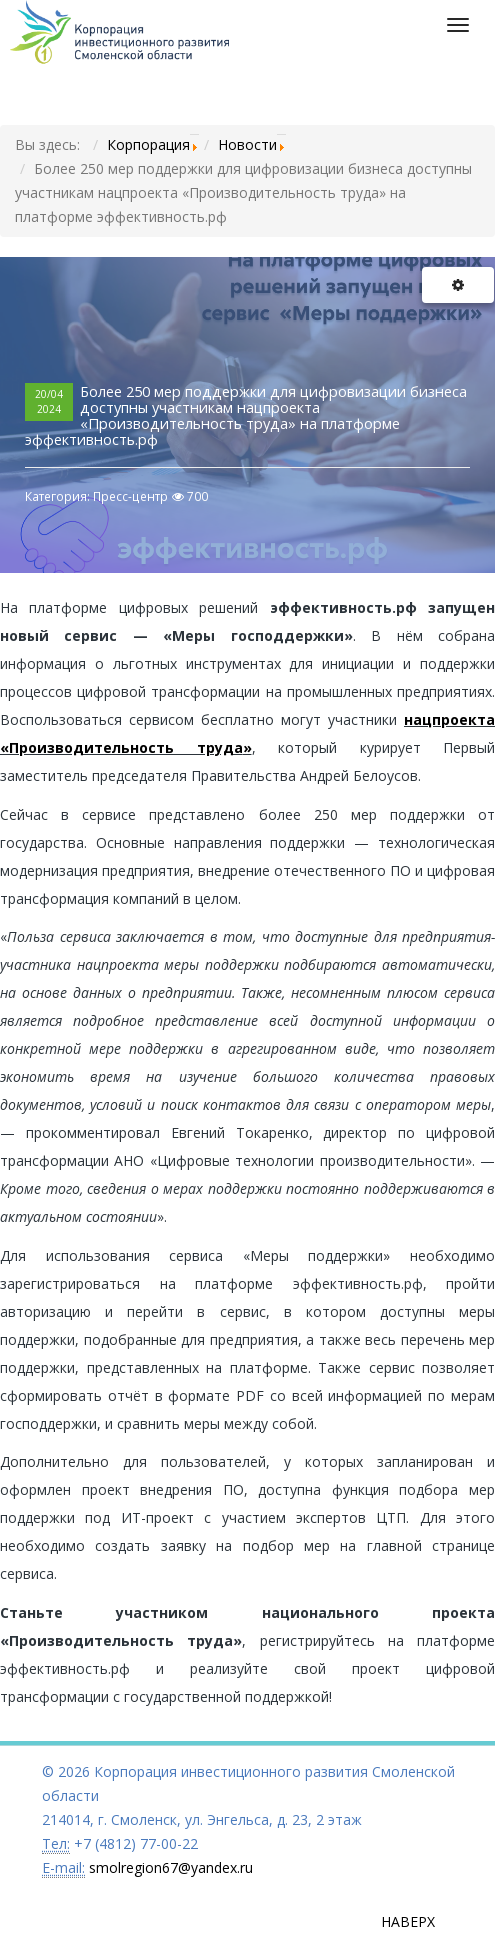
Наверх (408, 1921)
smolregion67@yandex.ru (171, 1867)
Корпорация (148, 144)
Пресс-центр (130, 496)
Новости (247, 144)
